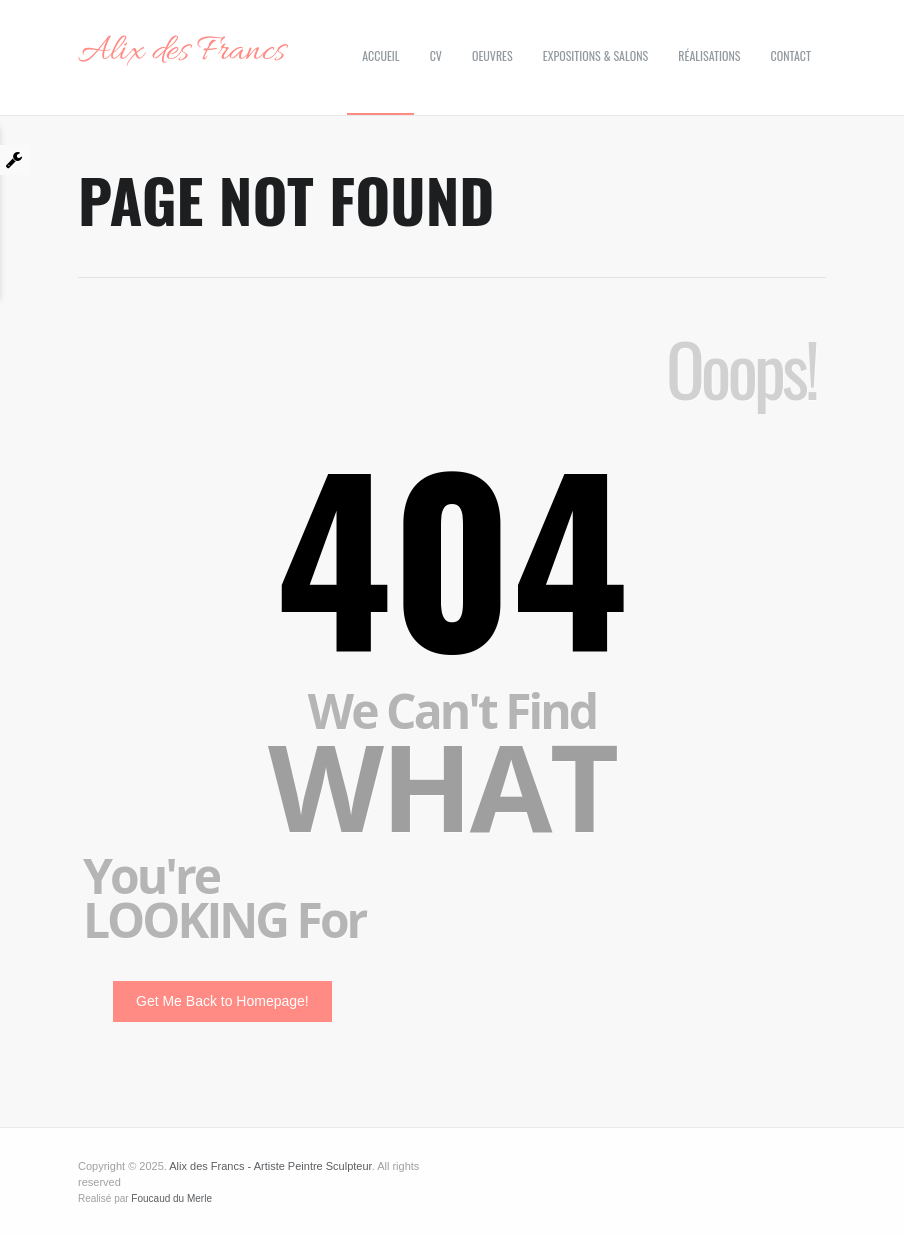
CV (436, 55)
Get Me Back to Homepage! (222, 1001)
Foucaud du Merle (171, 1198)
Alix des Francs (181, 52)
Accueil (380, 55)
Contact (791, 55)
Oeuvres (492, 55)
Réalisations (709, 55)
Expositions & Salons (595, 55)
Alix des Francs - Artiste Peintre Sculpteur (270, 1166)
